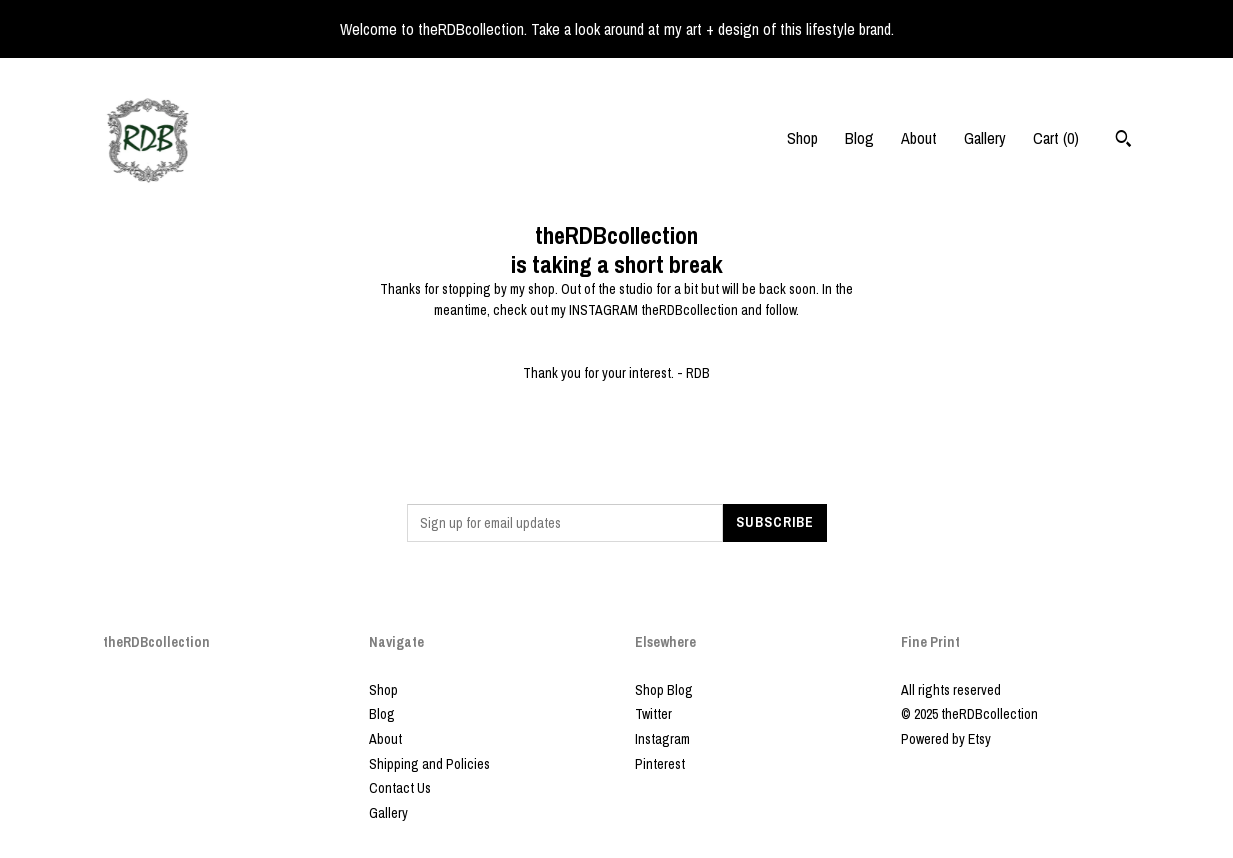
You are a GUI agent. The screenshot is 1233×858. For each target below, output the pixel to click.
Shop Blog (664, 690)
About (919, 138)
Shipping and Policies (429, 764)
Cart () (1056, 138)
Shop (802, 138)
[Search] (1123, 141)
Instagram (662, 739)
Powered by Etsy (946, 739)
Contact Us (400, 788)
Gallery (985, 138)
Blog (859, 138)
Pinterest (660, 764)
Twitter (653, 714)
